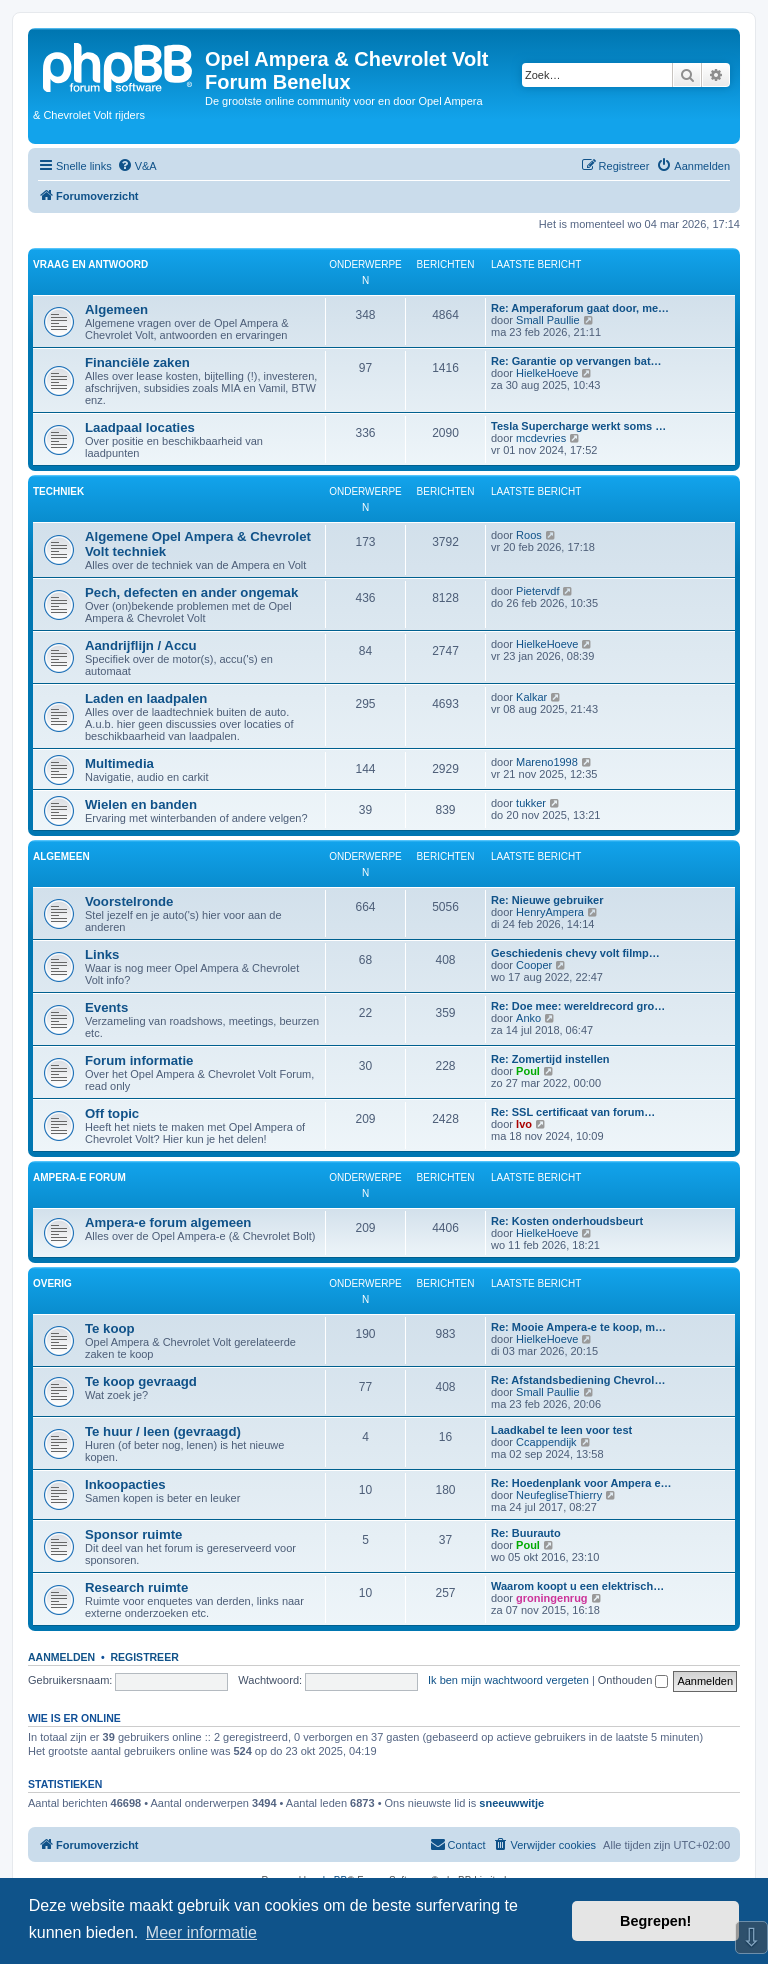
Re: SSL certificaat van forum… (573, 1112)
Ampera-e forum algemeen (168, 1222)
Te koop (110, 1328)
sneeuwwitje (511, 1803)
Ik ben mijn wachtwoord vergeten (508, 1680)
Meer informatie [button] (201, 1932)
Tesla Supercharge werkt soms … (578, 426)
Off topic (112, 1113)
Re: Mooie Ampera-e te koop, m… (578, 1327)
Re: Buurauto (526, 1533)
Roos (529, 535)
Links (102, 954)
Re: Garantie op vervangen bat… (576, 361)
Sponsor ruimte (133, 1534)
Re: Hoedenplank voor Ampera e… (581, 1483)
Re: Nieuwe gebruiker (547, 900)
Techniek (58, 491)
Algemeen (116, 309)
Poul (528, 1071)
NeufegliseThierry (559, 1495)
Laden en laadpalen (146, 698)
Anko (528, 1018)
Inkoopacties (125, 1484)
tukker (531, 803)
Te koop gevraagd (141, 1381)
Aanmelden (61, 1657)
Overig (52, 1283)
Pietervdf (537, 591)
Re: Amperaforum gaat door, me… (580, 308)
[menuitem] (137, 166)
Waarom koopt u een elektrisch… (577, 1586)
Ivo (524, 1124)
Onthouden (633, 1680)
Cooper (534, 965)
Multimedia (119, 763)
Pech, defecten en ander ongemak (191, 592)
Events (106, 1007)
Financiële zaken (137, 362)
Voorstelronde (129, 901)
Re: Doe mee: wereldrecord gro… (578, 1006)
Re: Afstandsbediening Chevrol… (578, 1380)
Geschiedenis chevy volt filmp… (575, 953)
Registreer (144, 1657)
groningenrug (552, 1598)
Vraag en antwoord (90, 264)
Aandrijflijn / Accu (141, 645)
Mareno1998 (547, 762)
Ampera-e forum (79, 1177)
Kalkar (531, 697)
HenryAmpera (550, 912)
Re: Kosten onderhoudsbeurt (567, 1221)
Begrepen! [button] (655, 1921)
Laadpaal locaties (140, 427)
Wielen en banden (141, 804)
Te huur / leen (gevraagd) (163, 1431)
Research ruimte (136, 1587)
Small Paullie (548, 320)
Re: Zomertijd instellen (550, 1059)
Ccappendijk (546, 1442)
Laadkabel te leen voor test (561, 1430)
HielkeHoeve (547, 373)
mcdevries (541, 438)
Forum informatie (139, 1060)
